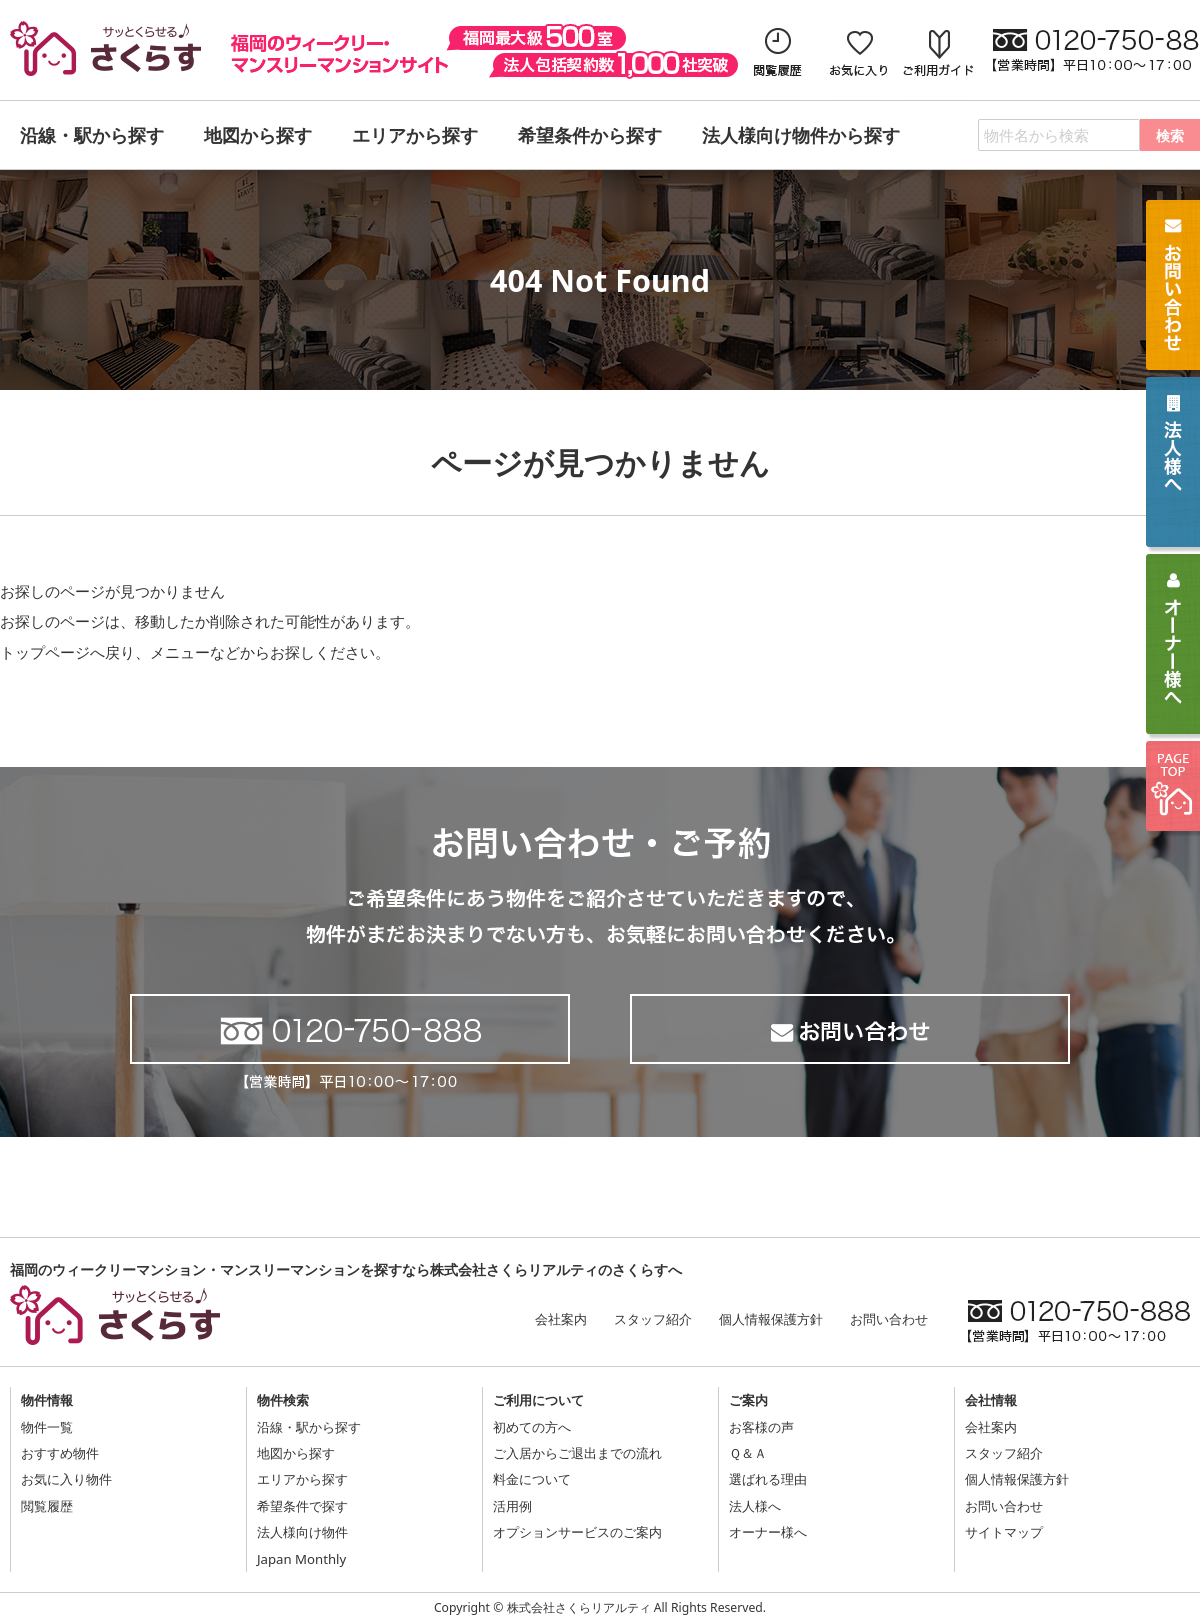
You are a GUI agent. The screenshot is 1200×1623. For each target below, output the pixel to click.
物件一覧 (47, 1427)
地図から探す (296, 1453)
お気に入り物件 (66, 1479)
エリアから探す (302, 1479)
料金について (532, 1479)
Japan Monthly (301, 1559)
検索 (1170, 136)
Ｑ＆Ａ (748, 1453)
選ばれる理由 (768, 1479)
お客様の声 (761, 1427)
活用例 (512, 1506)
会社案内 (561, 1319)
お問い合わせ (889, 1319)
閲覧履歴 (47, 1506)
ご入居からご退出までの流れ (577, 1453)
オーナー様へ (768, 1532)
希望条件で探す (302, 1506)
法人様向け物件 (302, 1532)
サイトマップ (1004, 1532)
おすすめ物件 (60, 1453)
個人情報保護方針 (771, 1319)
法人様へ (755, 1506)
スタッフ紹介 (653, 1319)
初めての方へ (532, 1427)
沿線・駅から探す (309, 1427)
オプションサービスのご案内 (577, 1532)
